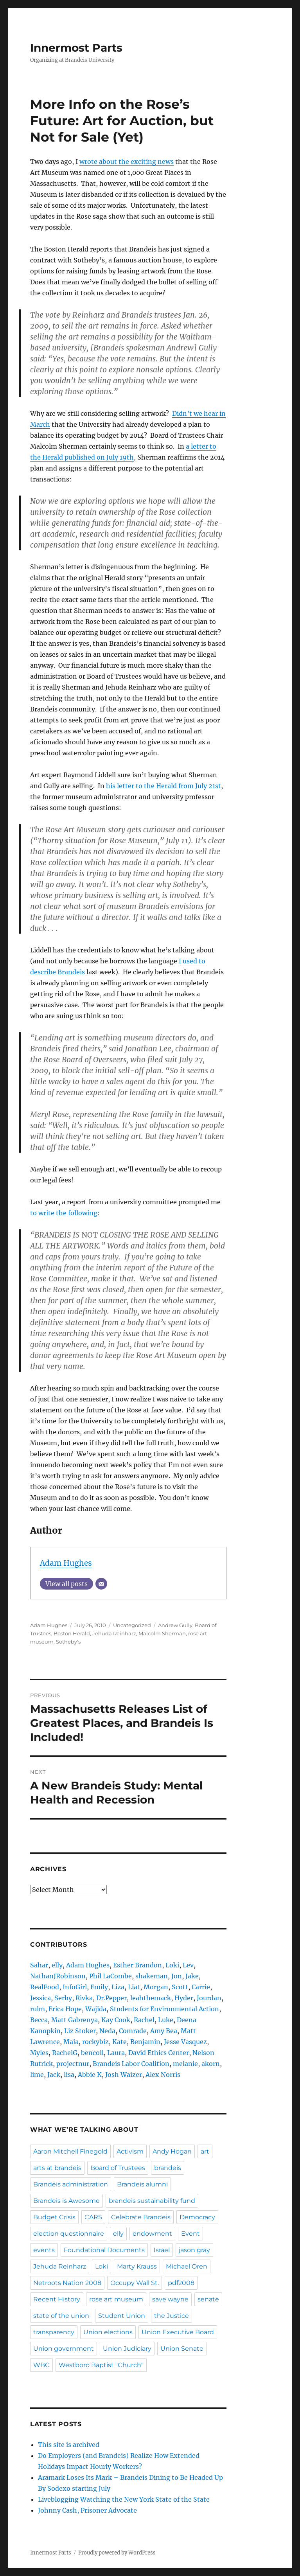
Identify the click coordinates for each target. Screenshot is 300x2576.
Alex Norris (163, 2074)
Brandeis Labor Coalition (131, 2064)
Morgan (156, 1987)
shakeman (151, 1976)
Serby (63, 1998)
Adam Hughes (66, 1563)
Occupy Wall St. (134, 2283)
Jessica (40, 1998)
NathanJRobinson (58, 1976)
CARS (93, 2217)
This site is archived (68, 2444)
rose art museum (116, 2299)
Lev (188, 1965)
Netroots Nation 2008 (67, 2283)
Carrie (201, 1987)
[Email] (101, 1584)
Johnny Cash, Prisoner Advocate (87, 2510)
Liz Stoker (80, 2031)
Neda (107, 2031)
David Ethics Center (158, 2053)
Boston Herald (72, 1633)
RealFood (44, 1987)
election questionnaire (68, 2233)
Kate (119, 2042)
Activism (130, 2151)
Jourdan (209, 1998)
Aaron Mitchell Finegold (70, 2151)
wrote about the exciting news (126, 161)
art (205, 2151)
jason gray (194, 2250)
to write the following (63, 1213)
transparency (53, 2332)
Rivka (84, 1998)
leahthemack (150, 1998)
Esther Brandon (137, 1965)
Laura (116, 2053)
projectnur (72, 2064)
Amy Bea (163, 2031)
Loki (172, 1965)
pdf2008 (181, 2283)
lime (37, 2074)
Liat (134, 1987)
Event (190, 2233)
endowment (152, 2233)
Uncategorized (132, 1625)
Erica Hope (65, 2009)
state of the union (61, 2315)
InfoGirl (75, 1987)
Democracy (197, 2217)
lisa (69, 2074)
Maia (71, 2042)
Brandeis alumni (142, 2184)
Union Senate (181, 2348)
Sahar (39, 1965)
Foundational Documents (104, 2250)
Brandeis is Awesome (66, 2200)
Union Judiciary (127, 2348)
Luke (165, 2020)
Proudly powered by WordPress (117, 2552)
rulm (37, 2009)
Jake (192, 1976)
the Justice (171, 2315)
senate (208, 2299)
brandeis (167, 2168)
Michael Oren (186, 2266)
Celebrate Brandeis (141, 2217)
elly (57, 1965)
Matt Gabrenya (74, 2020)
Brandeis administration (70, 2184)
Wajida (95, 2009)
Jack (53, 2074)
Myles (39, 2053)
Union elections (108, 2332)
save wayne (170, 2299)
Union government (63, 2348)
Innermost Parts (76, 47)
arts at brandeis (57, 2168)
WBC (41, 2365)
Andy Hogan (172, 2151)
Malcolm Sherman (162, 1633)
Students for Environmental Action (164, 2009)
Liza (117, 1987)
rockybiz (95, 2042)
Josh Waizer (123, 2074)
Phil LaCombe (110, 1976)
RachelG (64, 2053)
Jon (176, 1976)
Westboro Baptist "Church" (101, 2365)
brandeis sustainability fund (152, 2200)
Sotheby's (68, 1641)
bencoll (92, 2053)
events (44, 2250)
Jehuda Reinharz (114, 1633)
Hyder (183, 1998)
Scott (180, 1987)
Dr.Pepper (111, 1998)
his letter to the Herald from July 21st (163, 786)
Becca (39, 2020)
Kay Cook (115, 2020)
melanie (185, 2064)
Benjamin (145, 2042)
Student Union (121, 2315)
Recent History (56, 2299)
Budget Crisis (54, 2217)
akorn (210, 2064)
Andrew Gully (175, 1625)
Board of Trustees (117, 2168)
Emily (99, 1987)
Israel (162, 2250)
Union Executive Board (178, 2332)
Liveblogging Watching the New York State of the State (124, 2499)
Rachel (144, 2020)
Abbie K (90, 2074)
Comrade (133, 2031)
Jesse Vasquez (185, 2042)
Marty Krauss (137, 2266)
